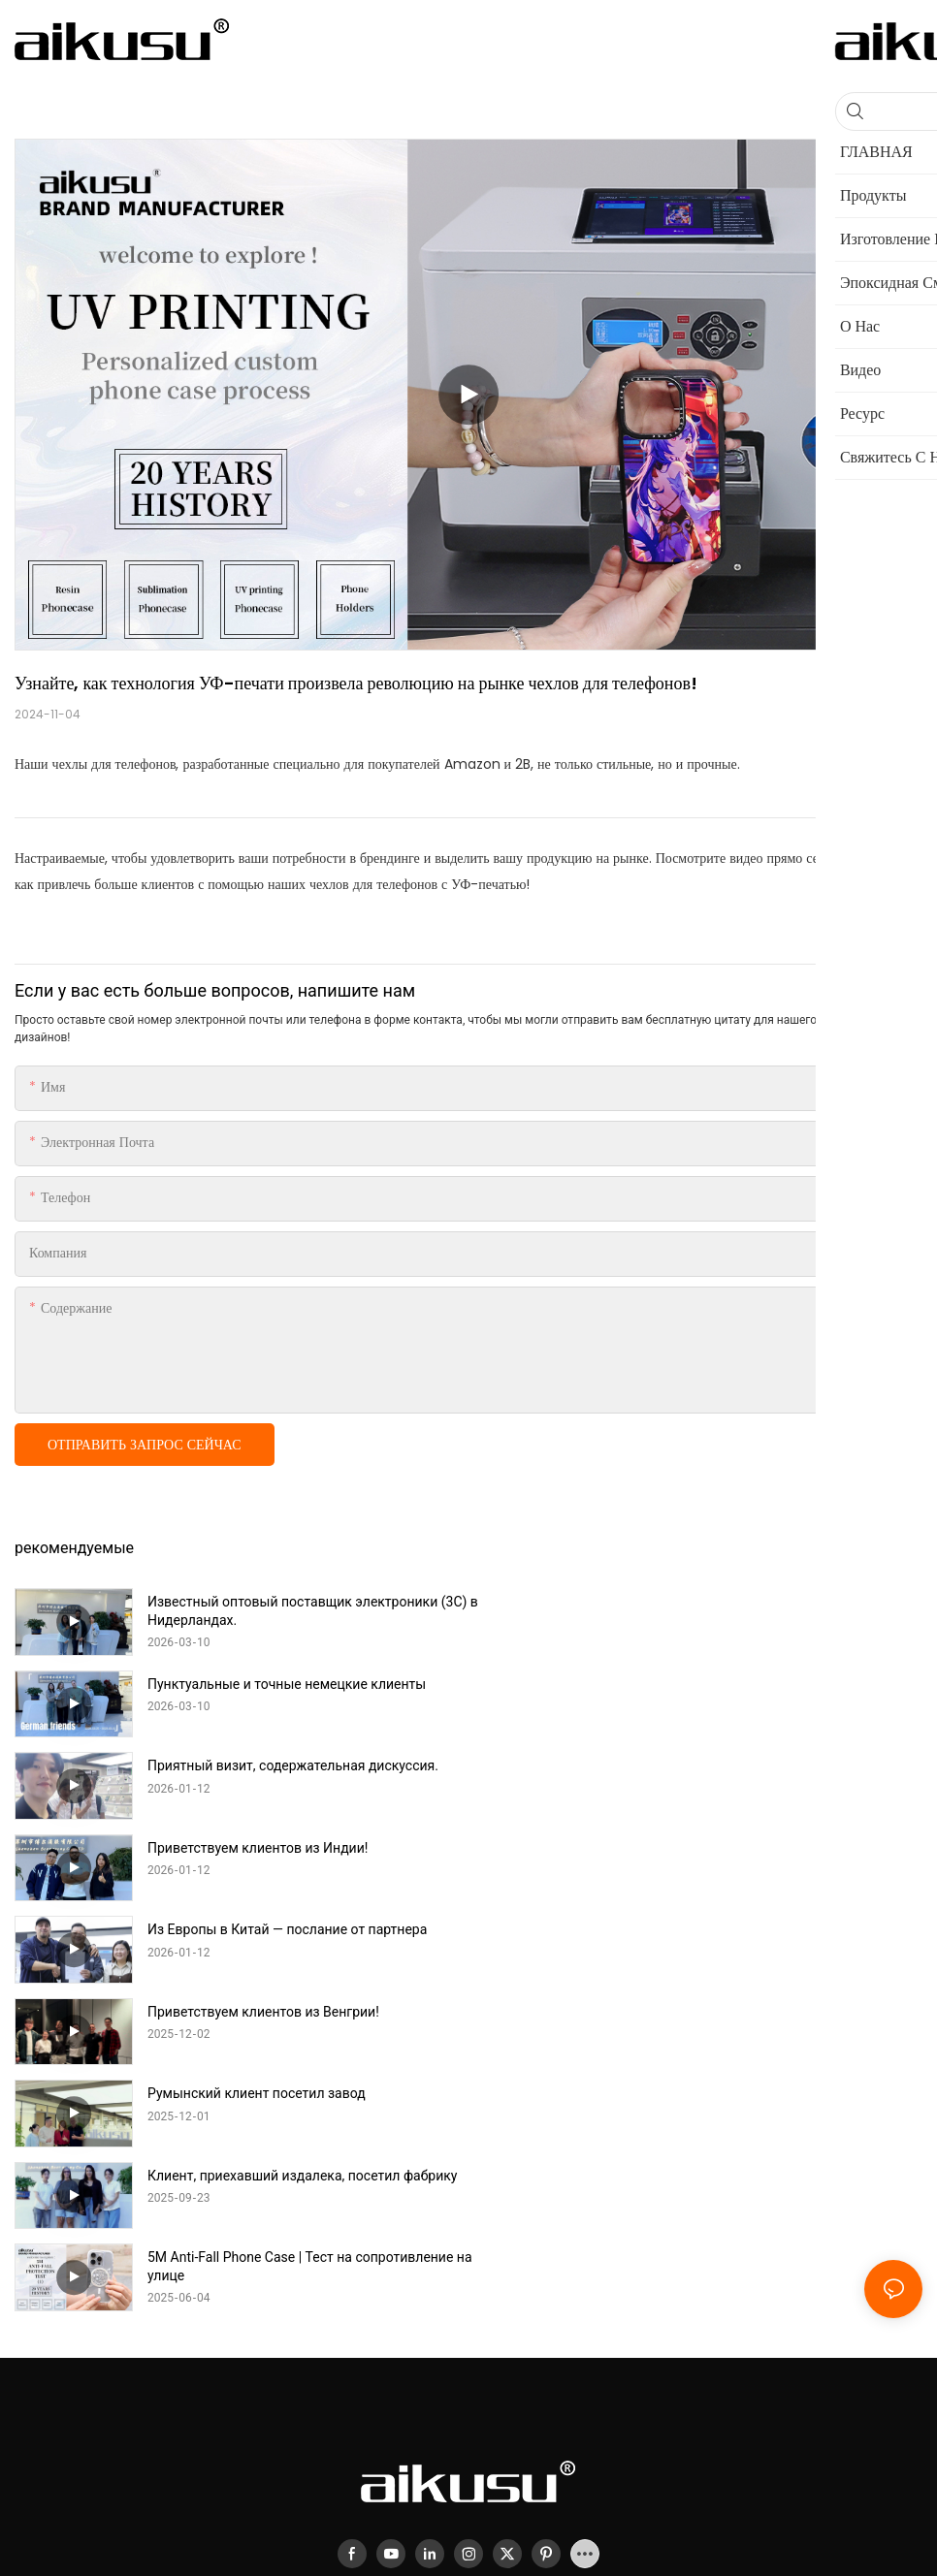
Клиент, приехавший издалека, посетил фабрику (756, 1848)
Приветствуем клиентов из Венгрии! (717, 1765)
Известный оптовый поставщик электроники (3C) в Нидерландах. (307, 1610)
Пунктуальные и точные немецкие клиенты (740, 1601)
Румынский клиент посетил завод (256, 1848)
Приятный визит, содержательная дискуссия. (292, 1684)
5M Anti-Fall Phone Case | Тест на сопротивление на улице (300, 1938)
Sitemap (576, 2349)
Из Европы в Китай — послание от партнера (287, 1765)
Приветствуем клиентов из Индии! (711, 1684)
